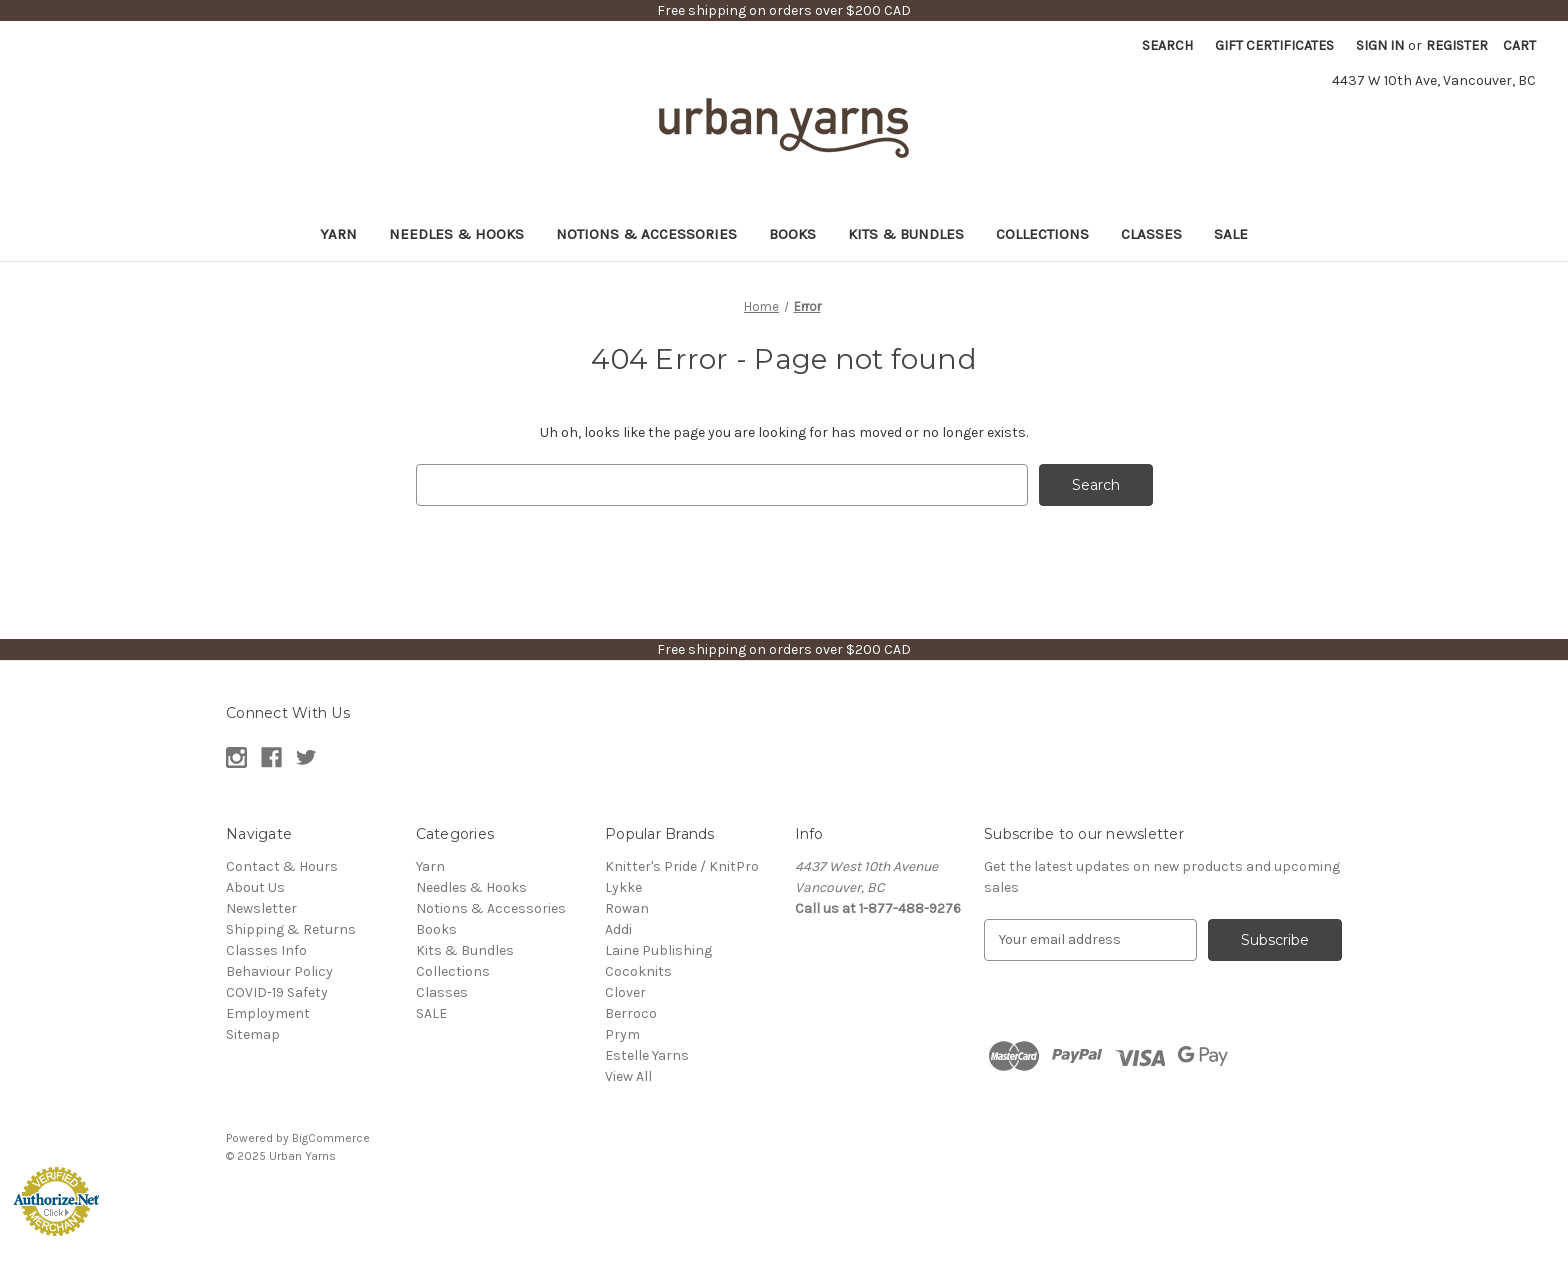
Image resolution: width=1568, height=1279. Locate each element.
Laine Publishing (658, 950)
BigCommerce (331, 1138)
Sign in (1380, 45)
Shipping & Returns (291, 929)
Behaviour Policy (279, 971)
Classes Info (266, 950)
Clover (625, 992)
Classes (1151, 234)
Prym (622, 1034)
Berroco (631, 1013)
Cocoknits (638, 971)
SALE (1231, 234)
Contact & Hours (282, 866)
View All (628, 1076)
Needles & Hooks (456, 234)
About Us (255, 887)
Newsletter (261, 908)
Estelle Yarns (647, 1055)
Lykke (623, 887)
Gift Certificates (1274, 45)
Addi (618, 929)
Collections (1042, 234)
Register (1457, 45)
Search (1167, 45)
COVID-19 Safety (277, 992)
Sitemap (253, 1034)
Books (792, 234)
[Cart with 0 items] (1519, 45)
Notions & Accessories (646, 234)
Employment (268, 1013)
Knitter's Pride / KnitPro (682, 866)
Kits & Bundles (906, 234)
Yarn (338, 234)
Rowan (627, 908)
